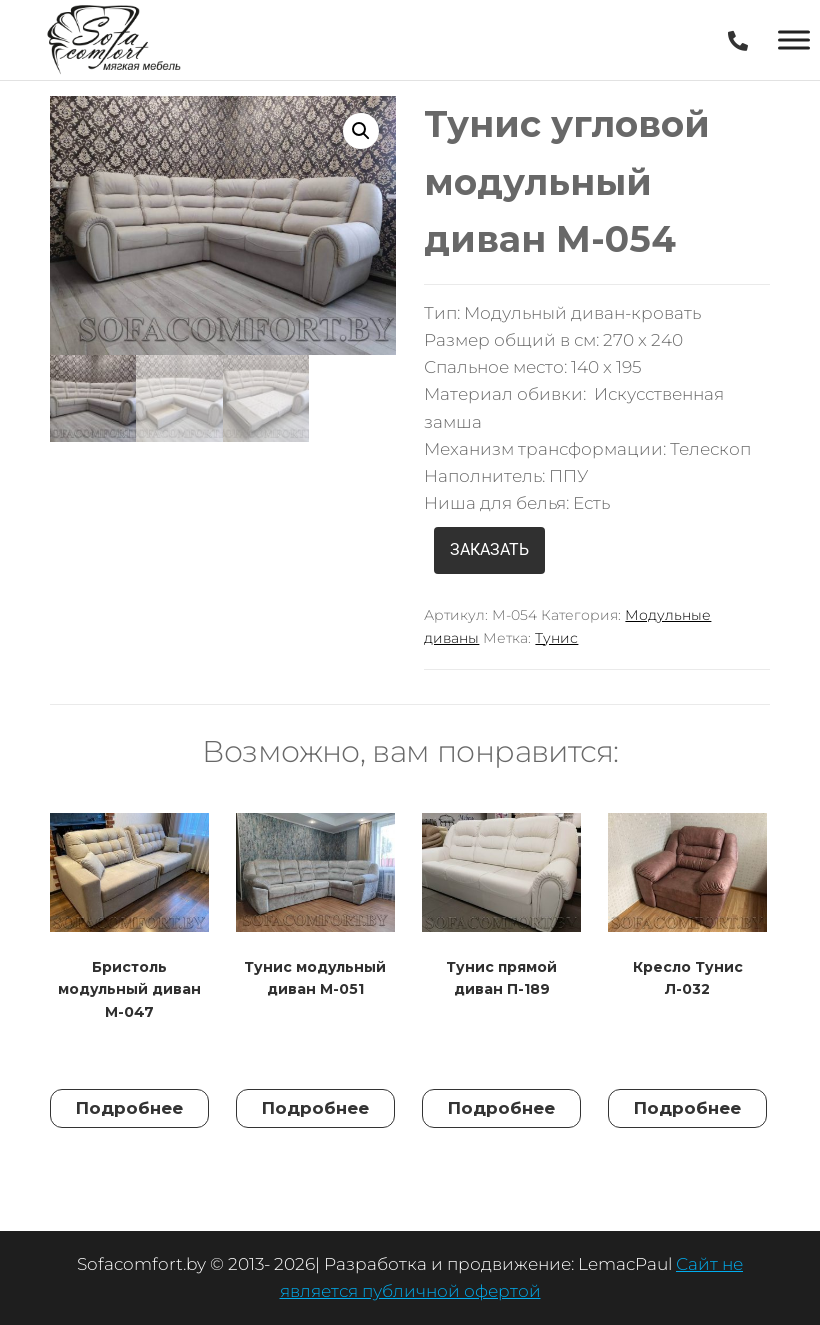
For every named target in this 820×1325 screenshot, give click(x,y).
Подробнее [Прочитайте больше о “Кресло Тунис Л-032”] (687, 1108)
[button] (361, 131)
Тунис (556, 638)
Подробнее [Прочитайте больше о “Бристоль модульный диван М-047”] (129, 1108)
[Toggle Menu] (794, 39)
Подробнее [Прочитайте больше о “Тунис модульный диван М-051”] (315, 1108)
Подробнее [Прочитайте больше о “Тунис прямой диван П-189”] (501, 1108)
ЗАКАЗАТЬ (489, 549)
